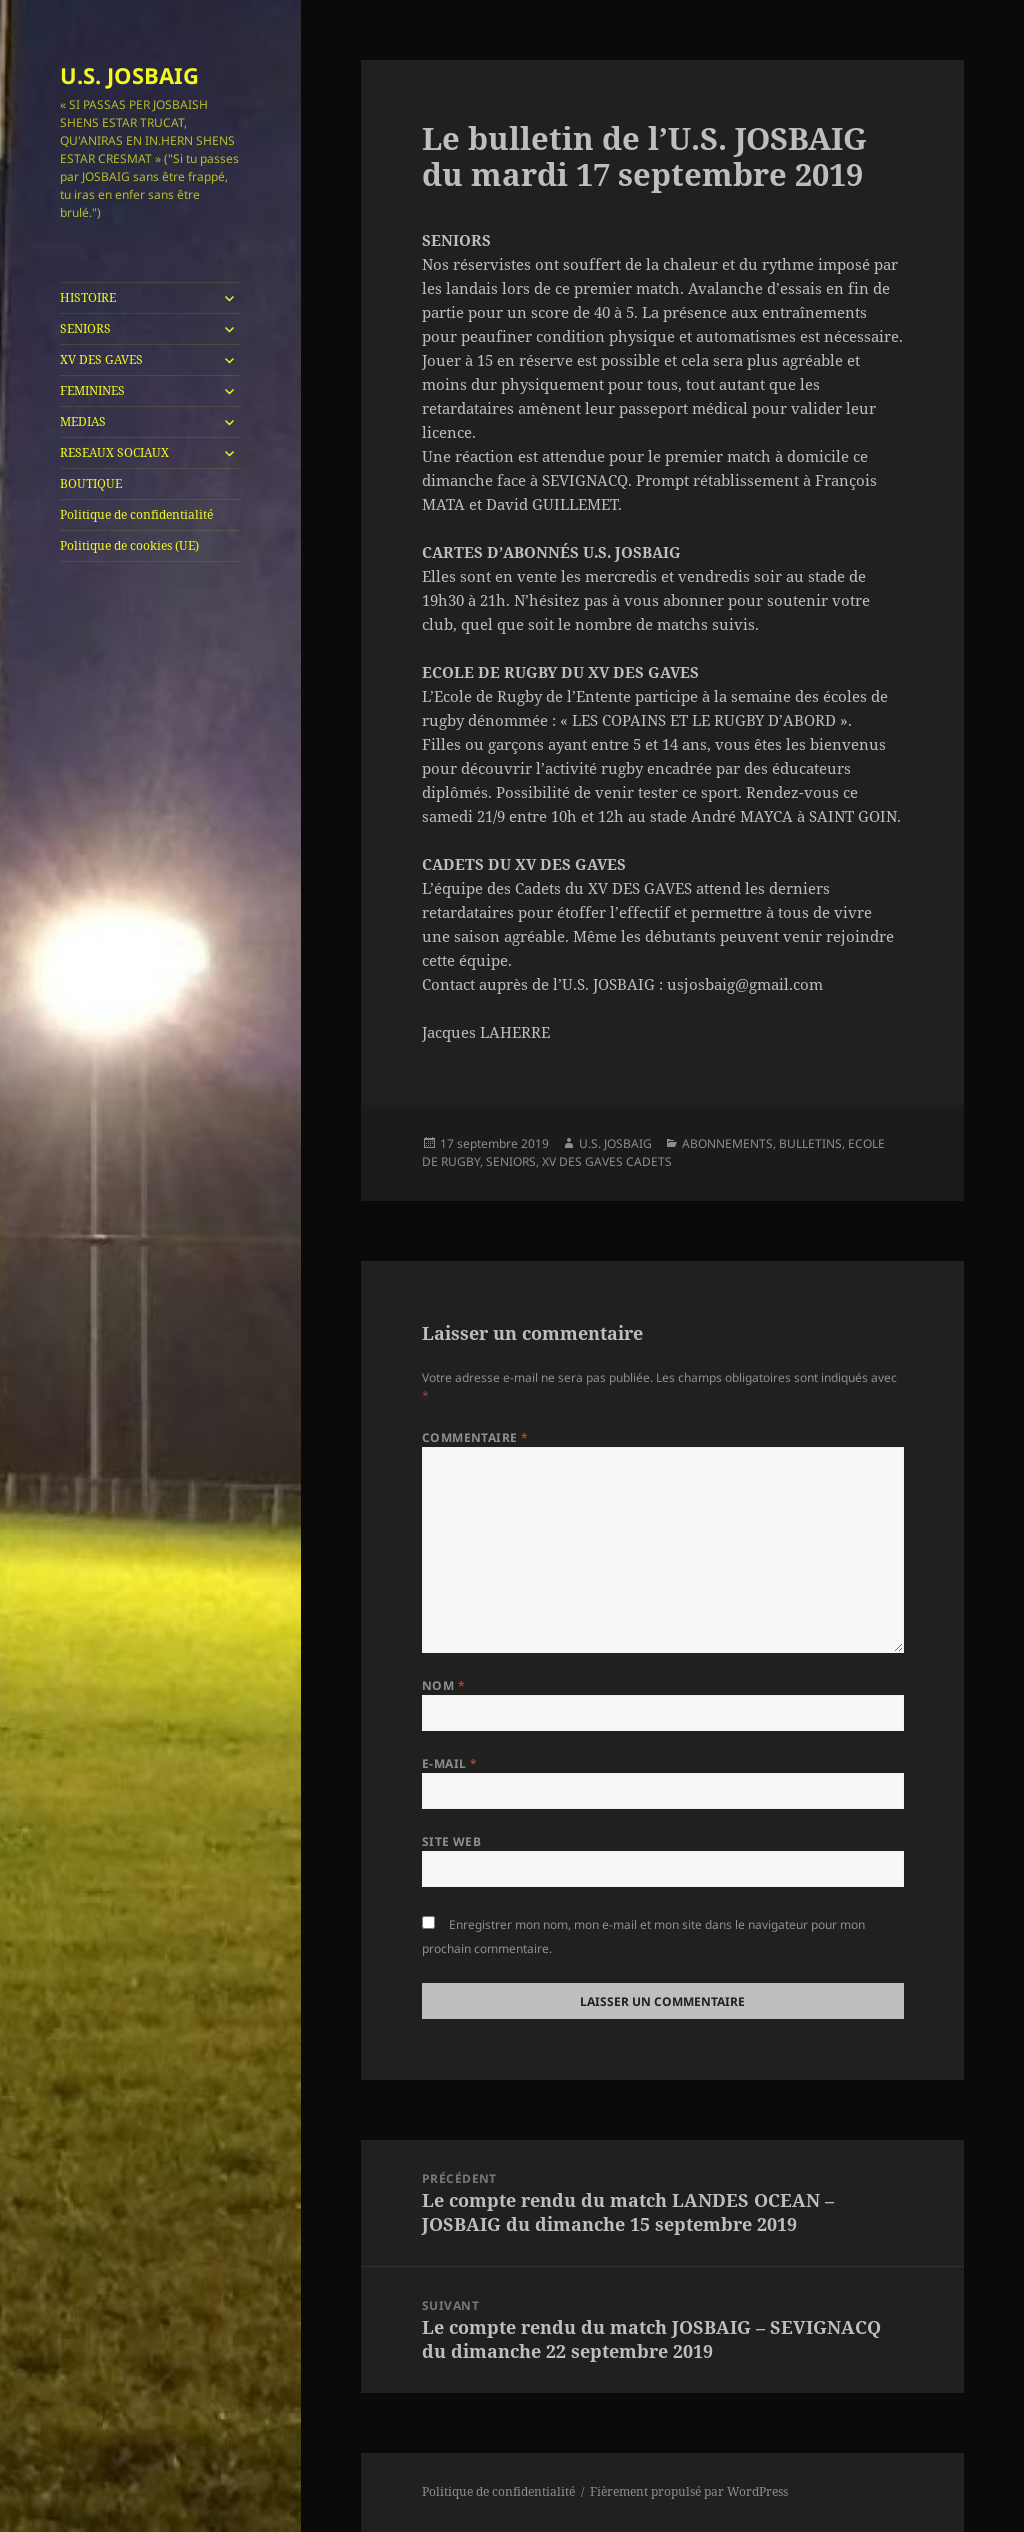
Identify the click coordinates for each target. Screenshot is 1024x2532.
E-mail (450, 1763)
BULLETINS (810, 1143)
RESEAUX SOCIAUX (114, 452)
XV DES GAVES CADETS (607, 1161)
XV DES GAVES (101, 359)
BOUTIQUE (91, 483)
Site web (452, 1841)
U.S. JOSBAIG (129, 75)
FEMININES (92, 390)
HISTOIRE (88, 297)
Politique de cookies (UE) (129, 545)
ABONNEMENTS (727, 1143)
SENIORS (85, 328)
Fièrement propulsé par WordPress (689, 2491)
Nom (443, 1685)
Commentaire (475, 1437)
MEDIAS (83, 421)
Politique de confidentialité (136, 514)
